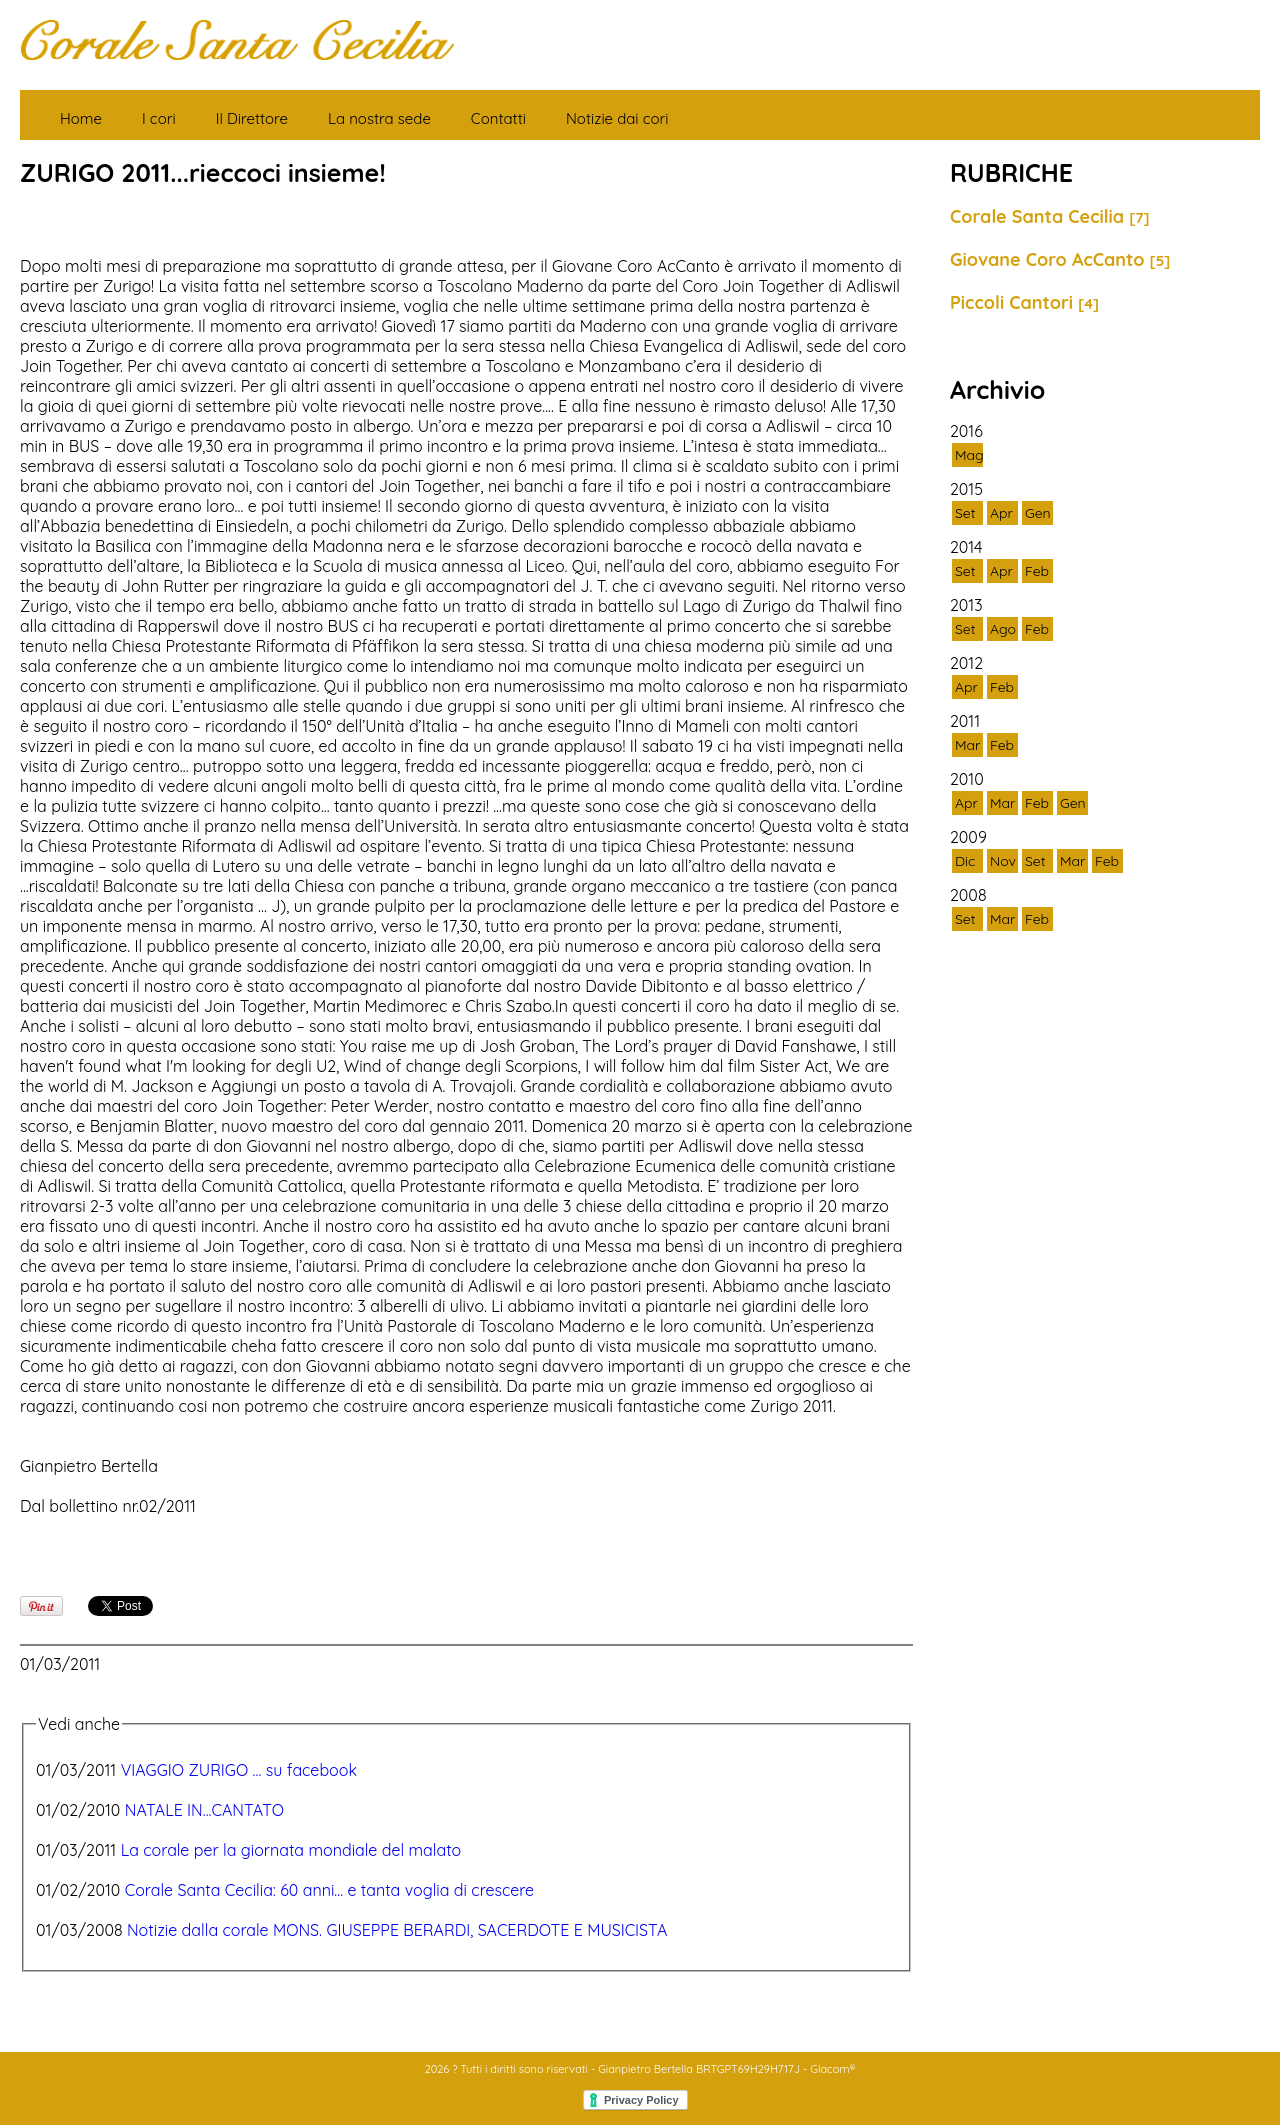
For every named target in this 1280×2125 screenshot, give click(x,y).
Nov (1003, 861)
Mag (969, 455)
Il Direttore (252, 118)
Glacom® (832, 2069)
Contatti (498, 118)
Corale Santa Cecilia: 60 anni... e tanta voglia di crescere (329, 1890)
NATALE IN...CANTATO (204, 1810)
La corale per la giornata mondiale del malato (291, 1850)
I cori (159, 118)
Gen (1038, 513)
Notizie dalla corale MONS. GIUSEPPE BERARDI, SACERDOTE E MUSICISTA (397, 1930)
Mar (967, 745)
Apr (1001, 513)
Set (965, 513)
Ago (1003, 629)
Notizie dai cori (617, 118)
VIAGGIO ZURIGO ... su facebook (239, 1770)
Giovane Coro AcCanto (1060, 259)
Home (81, 118)
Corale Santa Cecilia (1050, 216)
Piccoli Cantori (1024, 302)
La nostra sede (379, 118)
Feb (1037, 571)
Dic (965, 861)
